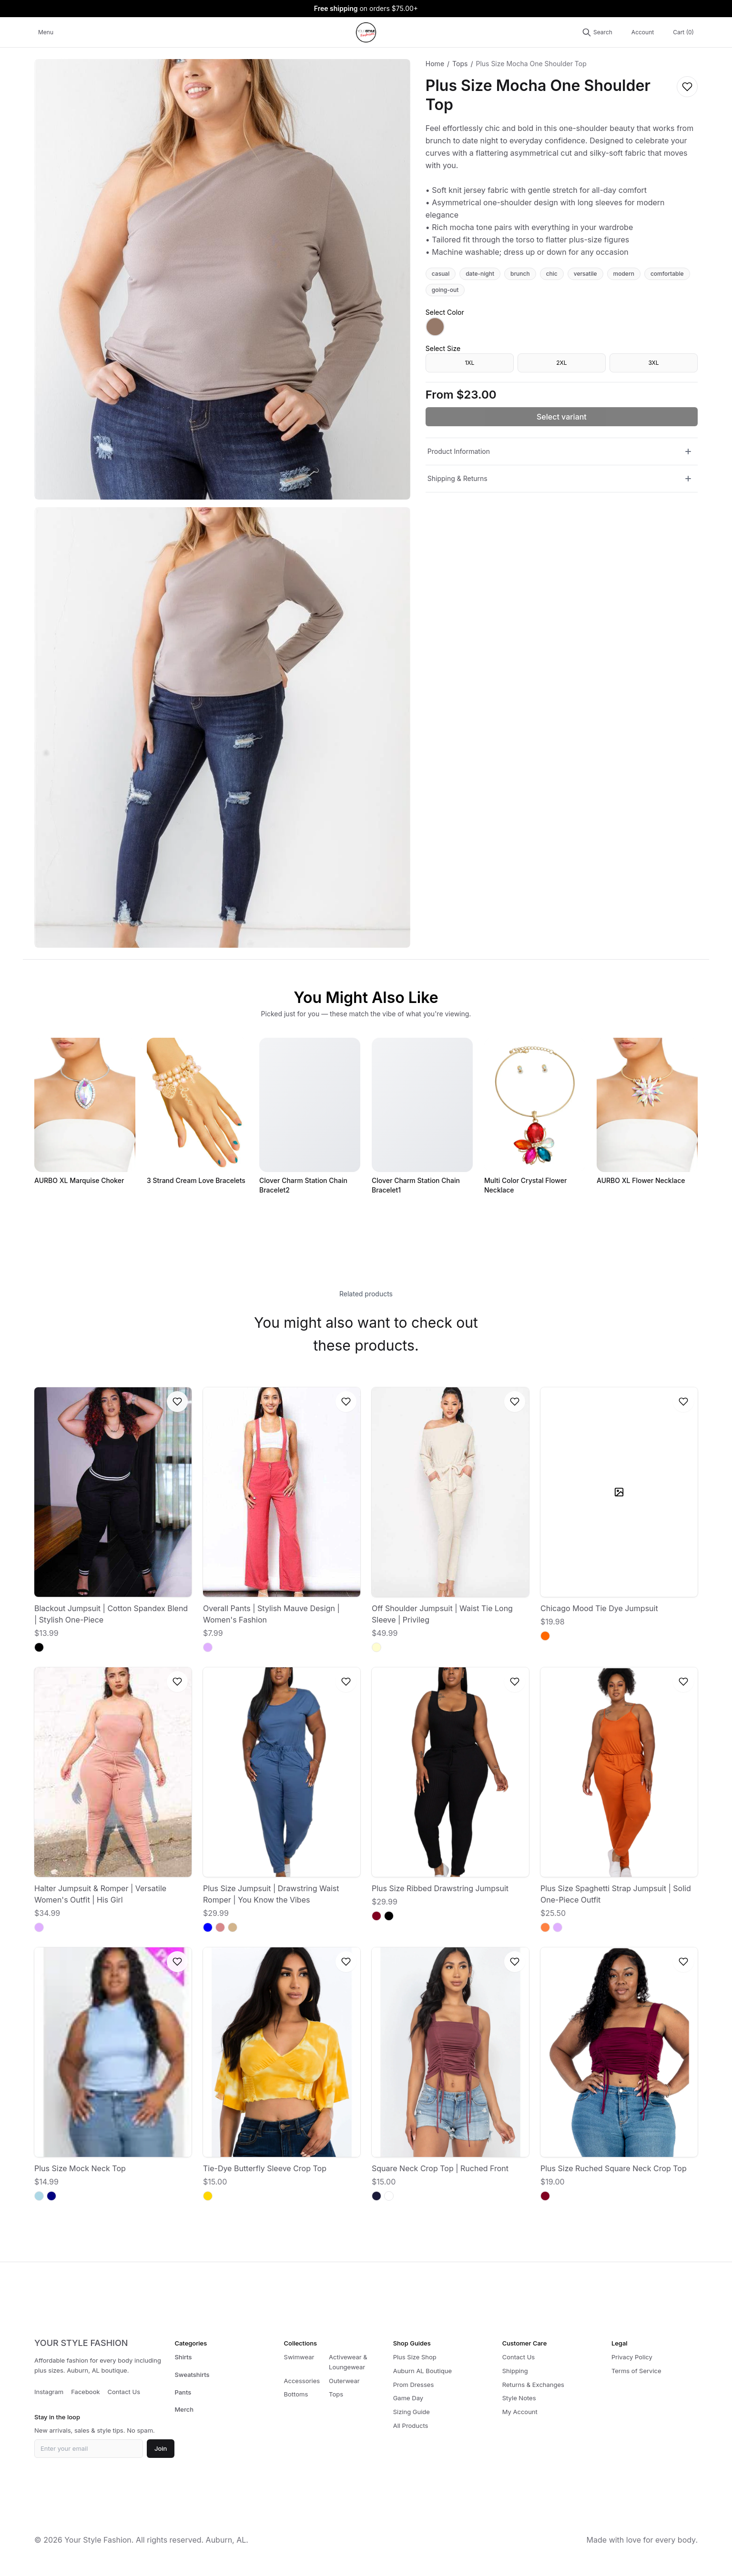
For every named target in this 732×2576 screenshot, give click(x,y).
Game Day (408, 2398)
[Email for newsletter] (88, 2448)
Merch (183, 2409)
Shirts (183, 2357)
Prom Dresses (413, 2384)
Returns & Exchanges (533, 2384)
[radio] (435, 326)
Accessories (302, 2381)
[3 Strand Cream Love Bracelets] (197, 1112)
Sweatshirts (191, 2374)
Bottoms (296, 2394)
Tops (460, 64)
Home (435, 64)
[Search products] (597, 32)
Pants (182, 2392)
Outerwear (344, 2381)
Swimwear (299, 2357)
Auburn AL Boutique (422, 2371)
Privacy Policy (631, 2357)
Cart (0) (683, 32)
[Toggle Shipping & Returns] (688, 478)
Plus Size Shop (415, 2357)
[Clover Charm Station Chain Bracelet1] (422, 1116)
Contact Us (124, 2392)
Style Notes (519, 2398)
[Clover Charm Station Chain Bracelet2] (309, 1116)
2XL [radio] (561, 362)
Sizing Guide (411, 2412)
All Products (410, 2425)
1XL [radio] (469, 362)
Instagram (48, 2392)
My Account (520, 2412)
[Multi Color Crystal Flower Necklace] (534, 1116)
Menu (45, 32)
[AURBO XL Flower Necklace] (647, 1112)
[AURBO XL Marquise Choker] (84, 1112)
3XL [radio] (653, 362)
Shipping (515, 2371)
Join (160, 2448)
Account (642, 32)
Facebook (85, 2392)
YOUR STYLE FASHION (81, 2343)
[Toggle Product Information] (688, 451)
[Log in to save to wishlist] (687, 86)
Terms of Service (636, 2371)
